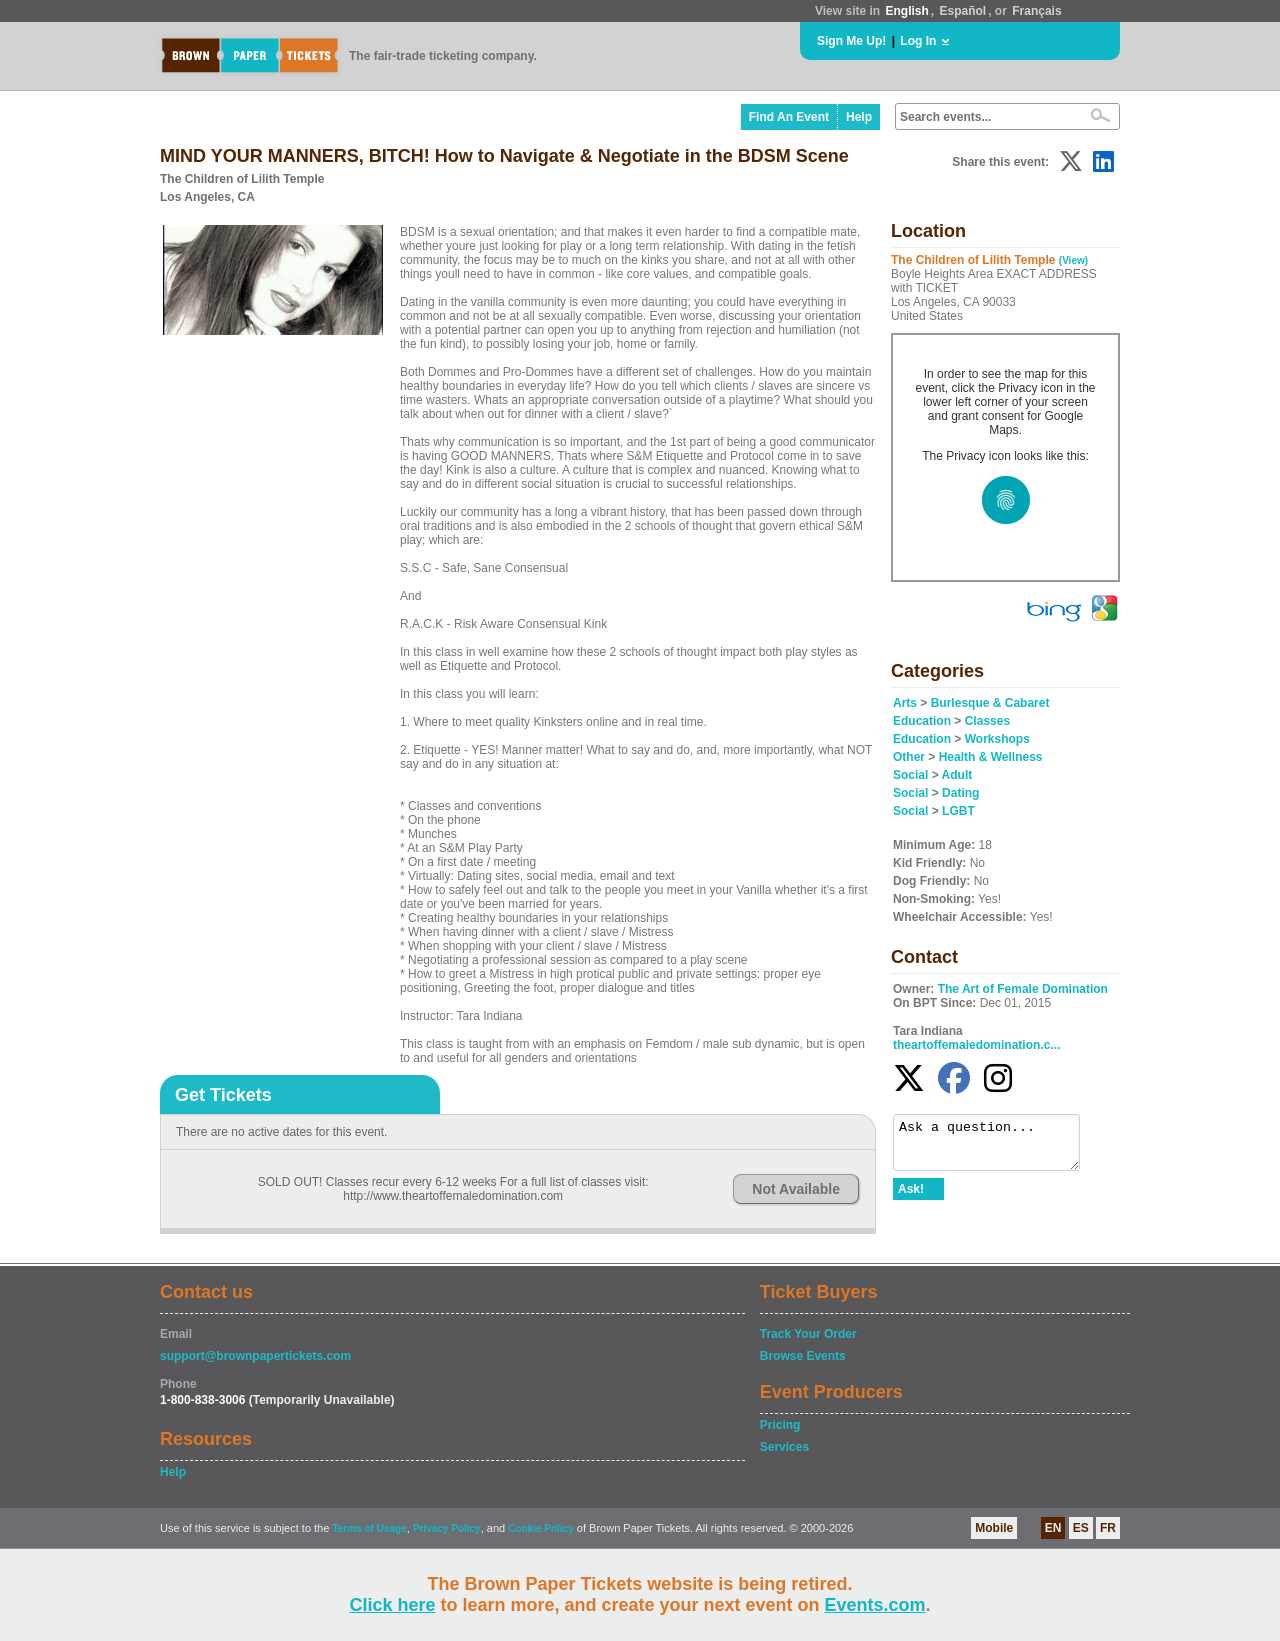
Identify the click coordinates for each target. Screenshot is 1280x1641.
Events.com (875, 1605)
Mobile (994, 1528)
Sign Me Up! (851, 41)
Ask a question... (996, 1147)
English (906, 11)
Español (963, 11)
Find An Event (789, 117)
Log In (918, 41)
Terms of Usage (369, 1528)
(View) (1073, 260)
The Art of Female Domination (1023, 989)
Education (922, 721)
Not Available (796, 1189)
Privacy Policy (447, 1528)
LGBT (958, 811)
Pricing (780, 1425)
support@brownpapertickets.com (255, 1356)
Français (1036, 11)
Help (859, 117)
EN (1053, 1528)
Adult (957, 775)
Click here (392, 1605)
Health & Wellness (991, 757)
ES (1081, 1528)
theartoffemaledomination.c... (976, 1045)
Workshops (997, 739)
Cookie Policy (541, 1528)
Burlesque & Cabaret (990, 703)
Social (910, 775)
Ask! (911, 1198)
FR (1108, 1528)
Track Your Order (808, 1334)
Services (784, 1447)
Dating (960, 793)
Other (909, 757)
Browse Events (803, 1356)
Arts (905, 703)
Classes (987, 721)
